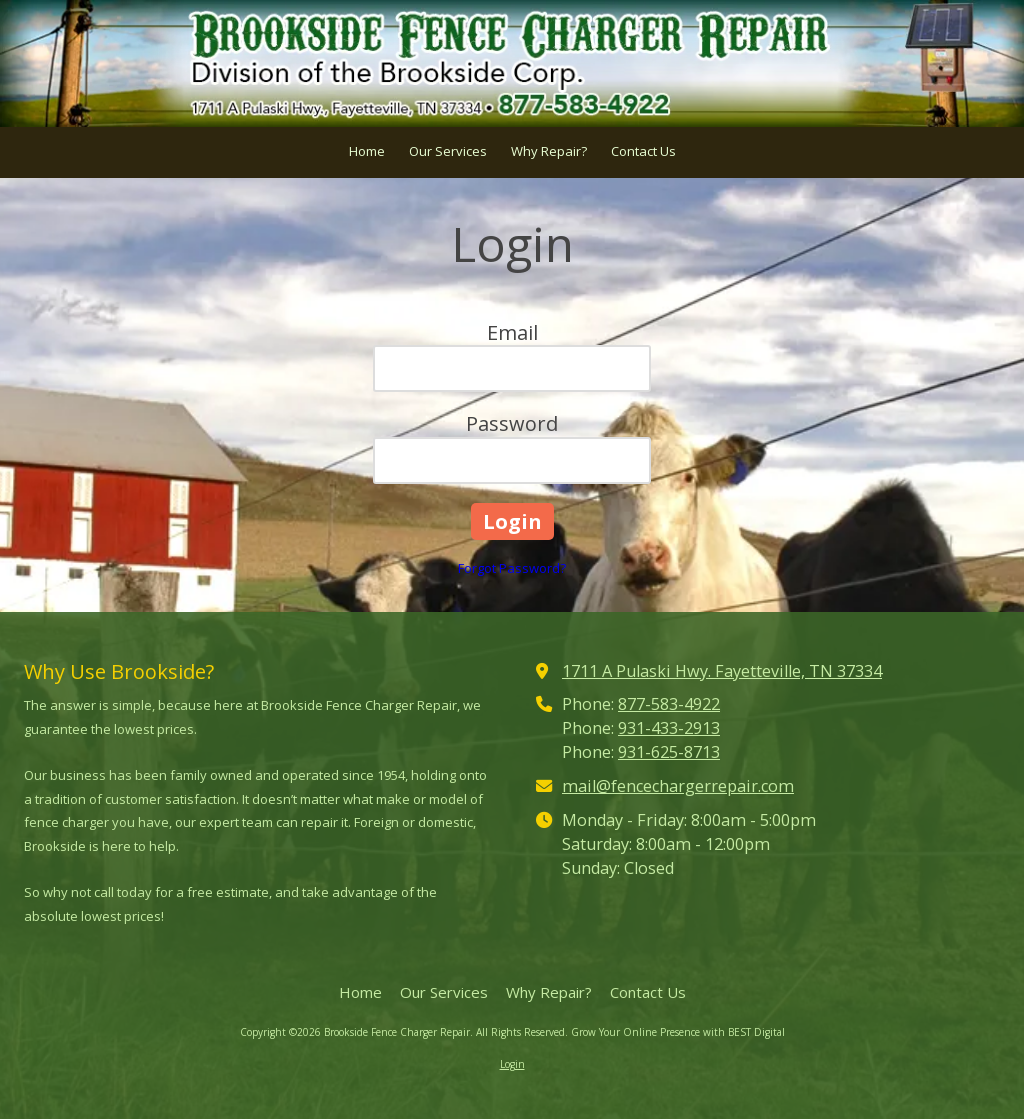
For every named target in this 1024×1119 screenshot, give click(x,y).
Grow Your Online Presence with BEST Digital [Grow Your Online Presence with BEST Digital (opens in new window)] (678, 1032)
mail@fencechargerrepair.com (678, 786)
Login (512, 1064)
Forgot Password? (512, 568)
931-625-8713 (669, 752)
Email (512, 332)
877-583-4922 (669, 704)
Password (512, 423)
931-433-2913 (669, 728)
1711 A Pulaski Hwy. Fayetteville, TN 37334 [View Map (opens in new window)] (722, 671)
